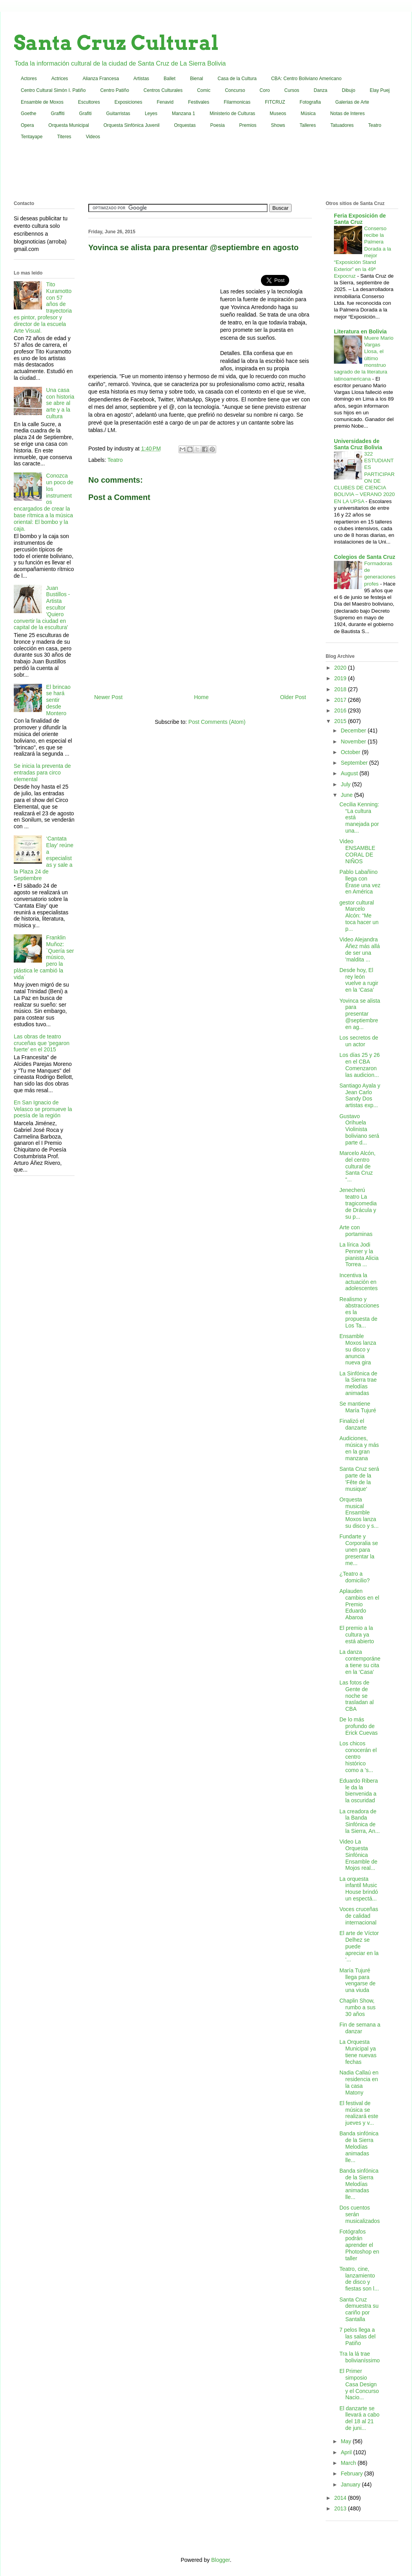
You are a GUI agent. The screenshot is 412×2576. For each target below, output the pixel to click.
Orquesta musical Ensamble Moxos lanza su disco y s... (359, 1512)
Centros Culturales (163, 90)
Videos (93, 136)
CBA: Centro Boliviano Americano (306, 78)
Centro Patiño (114, 90)
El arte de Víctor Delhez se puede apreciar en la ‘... (359, 1946)
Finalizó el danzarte (352, 1424)
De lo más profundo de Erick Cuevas (358, 1726)
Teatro (374, 125)
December (354, 730)
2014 (341, 2498)
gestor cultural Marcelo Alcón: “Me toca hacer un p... (359, 915)
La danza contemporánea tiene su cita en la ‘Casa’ (360, 1662)
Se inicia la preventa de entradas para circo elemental (42, 772)
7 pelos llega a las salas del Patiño (357, 2336)
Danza (321, 90)
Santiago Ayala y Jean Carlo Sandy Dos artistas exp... (359, 1095)
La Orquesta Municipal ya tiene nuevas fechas (357, 2052)
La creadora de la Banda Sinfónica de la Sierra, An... (359, 1821)
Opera (27, 125)
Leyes (151, 113)
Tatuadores (342, 125)
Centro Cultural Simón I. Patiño (53, 90)
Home (201, 697)
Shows (278, 125)
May (346, 2441)
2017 (341, 700)
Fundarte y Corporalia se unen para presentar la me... (358, 1549)
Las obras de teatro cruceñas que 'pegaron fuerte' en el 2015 (41, 1043)
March (349, 2463)
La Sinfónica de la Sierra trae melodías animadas (358, 1383)
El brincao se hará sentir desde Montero (58, 700)
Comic (203, 90)
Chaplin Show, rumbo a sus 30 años (357, 2007)
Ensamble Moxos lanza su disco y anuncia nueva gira (357, 1349)
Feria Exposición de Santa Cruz (360, 218)
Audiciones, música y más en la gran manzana (359, 1448)
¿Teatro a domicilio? (354, 1577)
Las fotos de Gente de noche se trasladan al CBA (356, 1695)
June (347, 795)
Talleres (308, 125)
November (354, 741)
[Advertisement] (206, 172)
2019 (341, 678)
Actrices (59, 78)
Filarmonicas (237, 102)
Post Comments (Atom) (216, 722)
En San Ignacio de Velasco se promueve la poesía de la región (43, 1109)
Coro (265, 90)
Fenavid (165, 102)
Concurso (235, 90)
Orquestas (185, 125)
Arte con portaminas (355, 1230)
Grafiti (85, 113)
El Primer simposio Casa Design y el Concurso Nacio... (359, 2384)
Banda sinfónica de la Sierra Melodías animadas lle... (359, 2146)
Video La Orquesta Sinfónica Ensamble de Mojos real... (358, 1854)
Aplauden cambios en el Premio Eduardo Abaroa (359, 1604)
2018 (341, 689)
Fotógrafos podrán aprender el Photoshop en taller (359, 2244)
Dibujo (348, 90)
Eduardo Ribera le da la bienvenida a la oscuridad (358, 1790)
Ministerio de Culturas (232, 113)
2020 (341, 668)
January (351, 2484)
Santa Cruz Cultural (116, 43)
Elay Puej (380, 90)
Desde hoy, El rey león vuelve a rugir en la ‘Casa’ (358, 980)
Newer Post (108, 697)
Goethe (28, 113)
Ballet (169, 78)
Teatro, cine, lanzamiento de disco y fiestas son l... (359, 2279)
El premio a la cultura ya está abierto (356, 1634)
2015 (341, 721)
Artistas (141, 78)
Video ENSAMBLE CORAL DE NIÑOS (357, 851)
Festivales (198, 102)
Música (308, 113)
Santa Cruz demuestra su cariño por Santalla (359, 2309)
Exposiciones (128, 102)
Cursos (291, 90)
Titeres (64, 136)
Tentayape (31, 136)
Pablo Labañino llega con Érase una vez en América (360, 882)
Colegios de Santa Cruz (364, 557)
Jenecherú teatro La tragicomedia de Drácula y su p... (358, 1203)
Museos (278, 113)
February (352, 2473)
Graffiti (57, 113)
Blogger (220, 2560)
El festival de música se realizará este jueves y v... (358, 2113)
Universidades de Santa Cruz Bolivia (358, 444)
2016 (341, 710)
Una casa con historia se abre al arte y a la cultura (60, 403)
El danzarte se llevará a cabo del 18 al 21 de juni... (359, 2418)
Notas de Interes (347, 113)
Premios (248, 125)
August (350, 773)
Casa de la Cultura (237, 78)
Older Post (293, 697)
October (351, 752)
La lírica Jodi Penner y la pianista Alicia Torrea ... (359, 1254)
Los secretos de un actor (358, 1040)
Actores (29, 78)
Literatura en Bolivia (360, 331)
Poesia (217, 125)
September (355, 763)
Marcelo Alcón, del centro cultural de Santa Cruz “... (357, 1166)
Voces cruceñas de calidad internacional (358, 1916)
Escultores (89, 102)
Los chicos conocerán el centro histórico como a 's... (358, 1756)
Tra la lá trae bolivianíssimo (359, 2357)
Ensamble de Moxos (42, 102)
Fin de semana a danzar (359, 2027)
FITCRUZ (275, 102)
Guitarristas (118, 113)
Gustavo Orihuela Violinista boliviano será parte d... (359, 1129)
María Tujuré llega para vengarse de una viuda (357, 1980)
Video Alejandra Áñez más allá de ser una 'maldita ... (359, 949)
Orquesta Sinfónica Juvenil (132, 125)
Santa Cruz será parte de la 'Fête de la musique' (359, 1479)
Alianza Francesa (100, 78)
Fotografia (310, 102)
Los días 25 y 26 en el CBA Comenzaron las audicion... (359, 1065)
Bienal (196, 78)
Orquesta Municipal (68, 125)
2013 (341, 2508)
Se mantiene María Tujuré (357, 1407)
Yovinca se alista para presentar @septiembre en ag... (359, 1014)
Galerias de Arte (352, 102)
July (346, 784)
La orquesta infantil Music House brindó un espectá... (358, 1889)
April (347, 2452)
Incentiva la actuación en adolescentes (358, 1282)
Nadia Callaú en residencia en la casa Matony (359, 2082)
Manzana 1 (183, 113)
